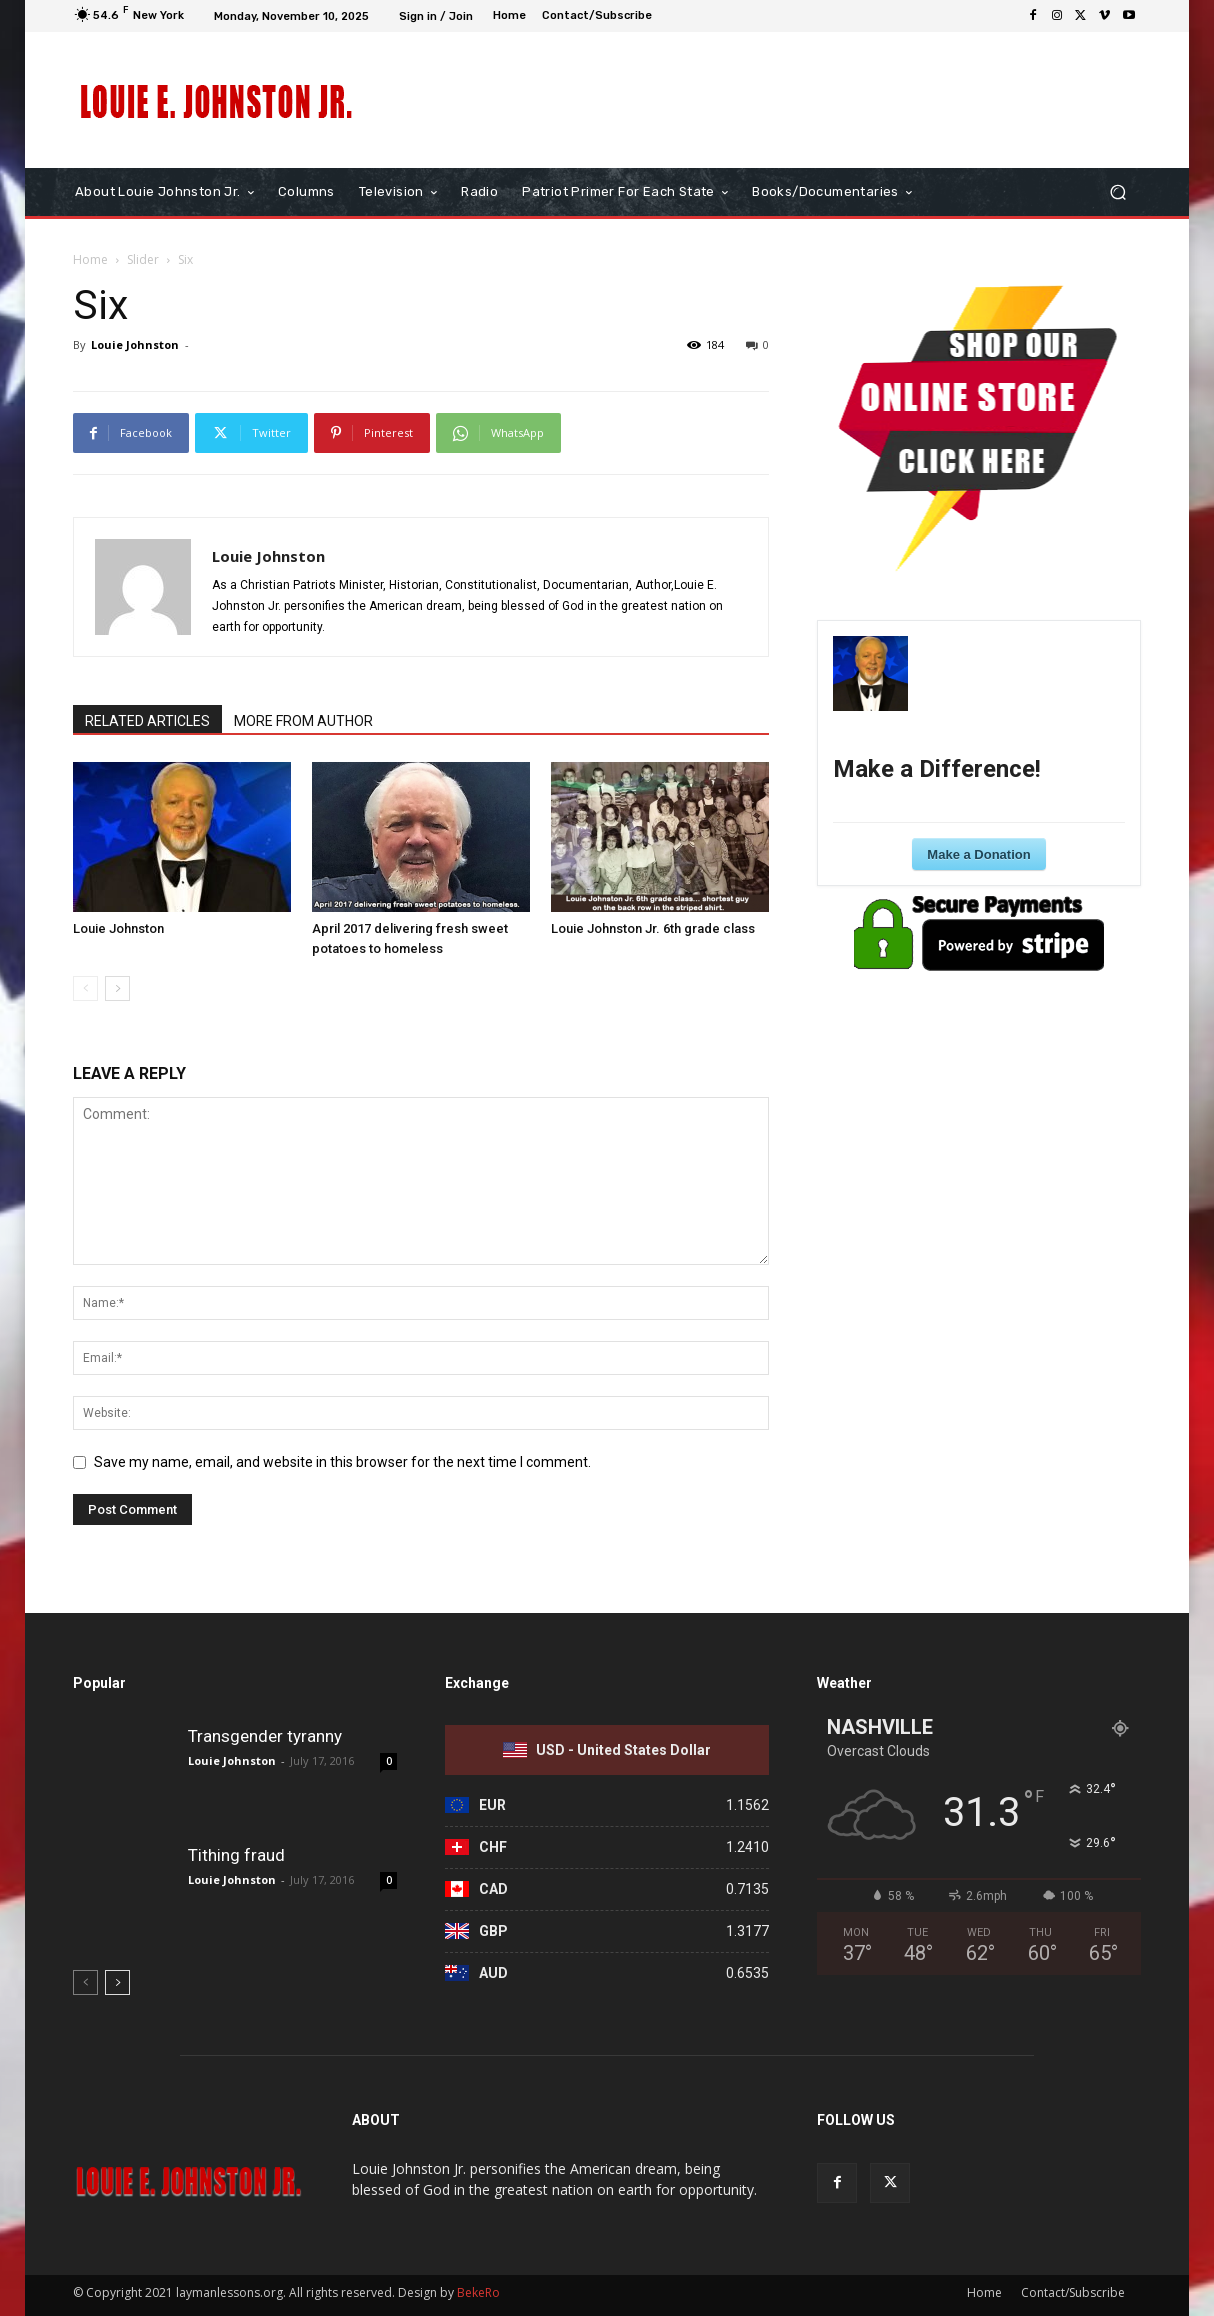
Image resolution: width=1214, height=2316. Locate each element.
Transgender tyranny (265, 1736)
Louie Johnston (135, 344)
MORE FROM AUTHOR (303, 721)
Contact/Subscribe (1073, 2292)
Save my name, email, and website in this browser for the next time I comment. (342, 1462)
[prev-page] (85, 988)
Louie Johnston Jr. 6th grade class (653, 928)
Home (90, 259)
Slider (143, 259)
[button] (1117, 192)
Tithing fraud (236, 1855)
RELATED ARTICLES (147, 721)
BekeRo (477, 2292)
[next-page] (117, 988)
